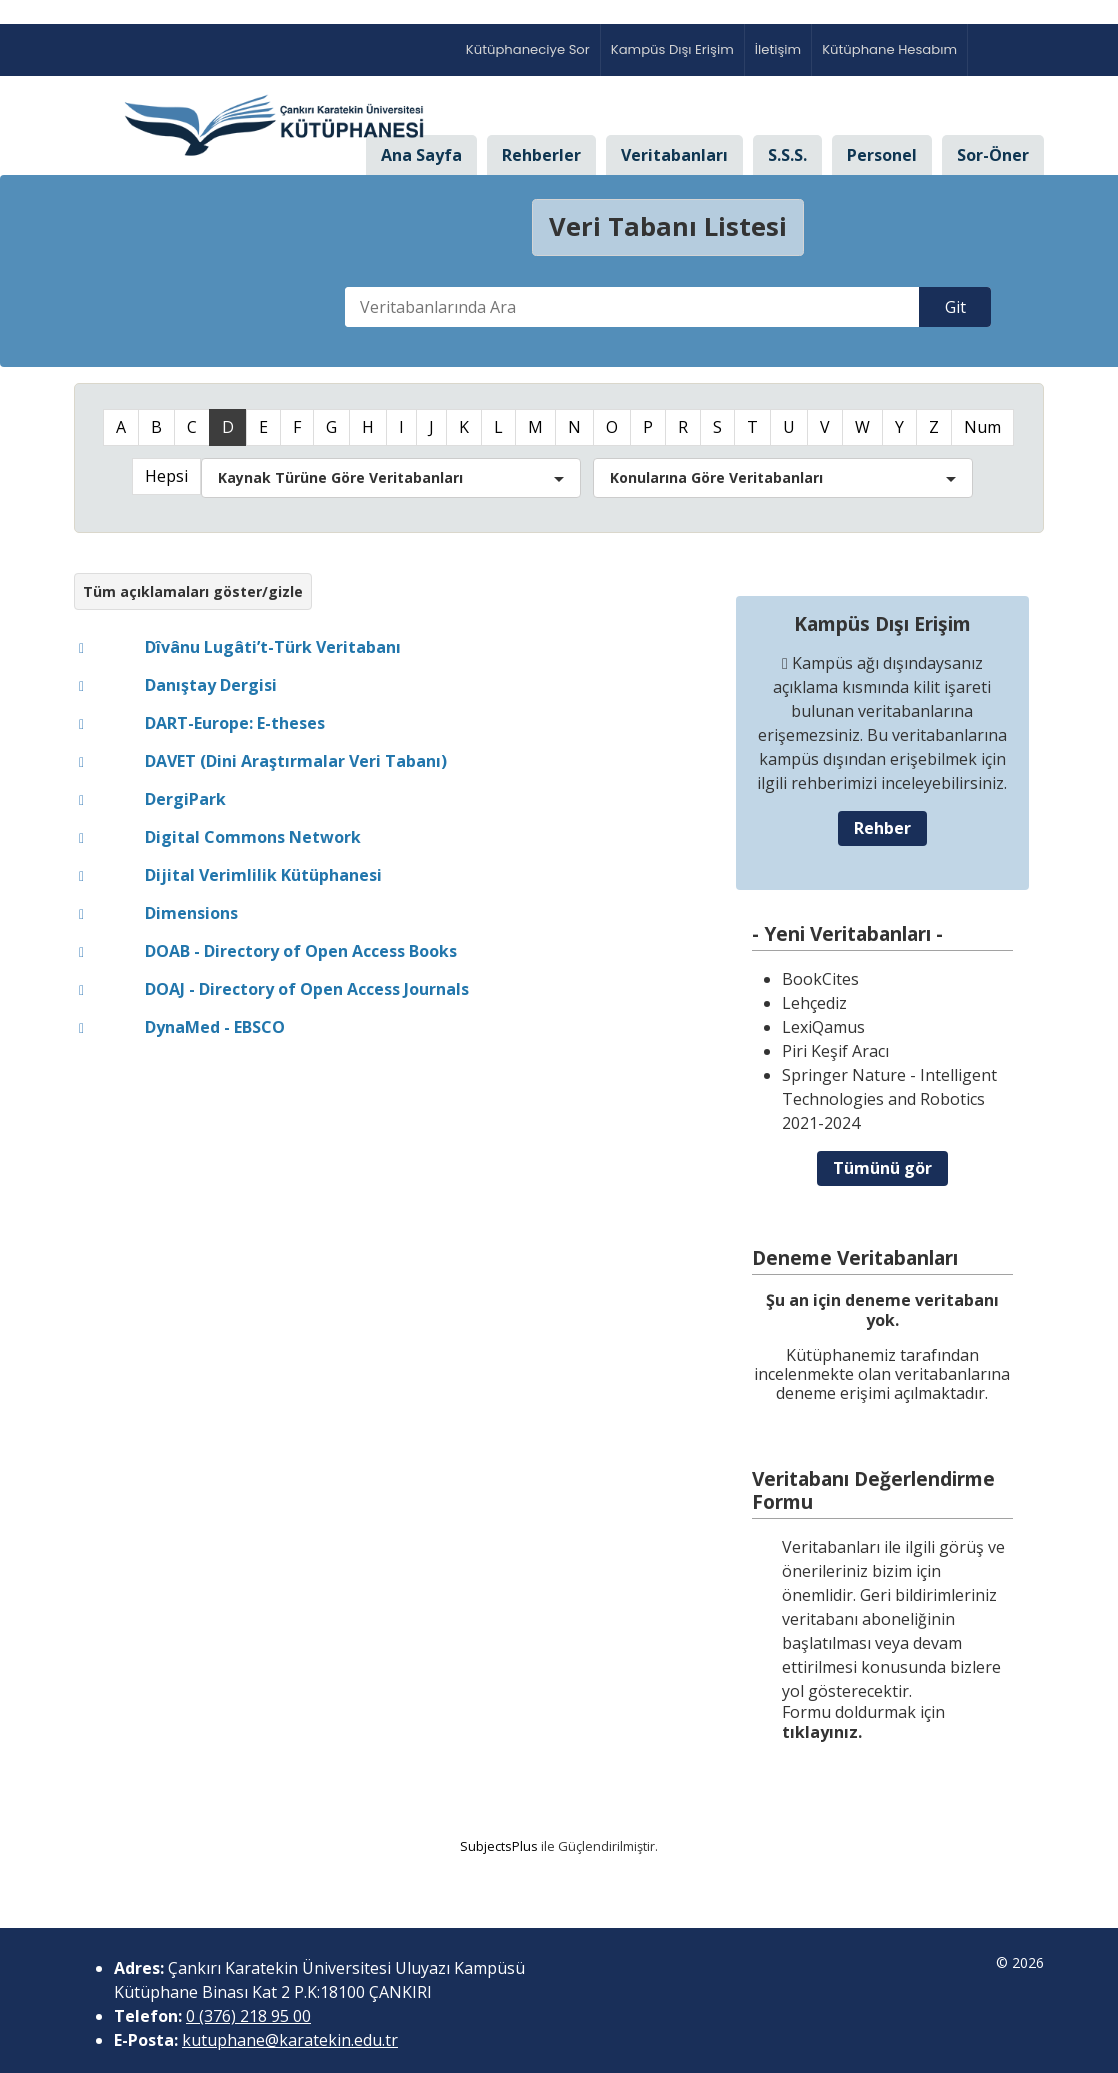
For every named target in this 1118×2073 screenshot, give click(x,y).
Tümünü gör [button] (882, 1168)
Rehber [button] (882, 828)
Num (982, 427)
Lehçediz (814, 1003)
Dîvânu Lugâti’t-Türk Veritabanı (273, 647)
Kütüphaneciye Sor (528, 49)
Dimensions (191, 913)
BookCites (820, 979)
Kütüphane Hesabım (889, 49)
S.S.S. (787, 155)
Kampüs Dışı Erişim (672, 49)
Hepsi (166, 476)
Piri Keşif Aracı (835, 1051)
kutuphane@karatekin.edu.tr (290, 2040)
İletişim (778, 49)
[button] (391, 478)
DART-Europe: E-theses (235, 723)
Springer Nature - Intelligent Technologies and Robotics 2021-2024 (889, 1099)
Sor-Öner (993, 155)
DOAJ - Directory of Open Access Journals (307, 989)
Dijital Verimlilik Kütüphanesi (263, 875)
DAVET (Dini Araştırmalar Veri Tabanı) (296, 761)
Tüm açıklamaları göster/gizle (193, 591)
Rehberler (541, 155)
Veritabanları (674, 155)
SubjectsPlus (499, 1846)
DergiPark (185, 799)
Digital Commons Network (253, 837)
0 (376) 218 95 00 (248, 2016)
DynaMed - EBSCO (215, 1027)
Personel (882, 155)
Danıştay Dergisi (211, 685)
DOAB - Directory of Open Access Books (301, 951)
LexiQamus (823, 1027)
